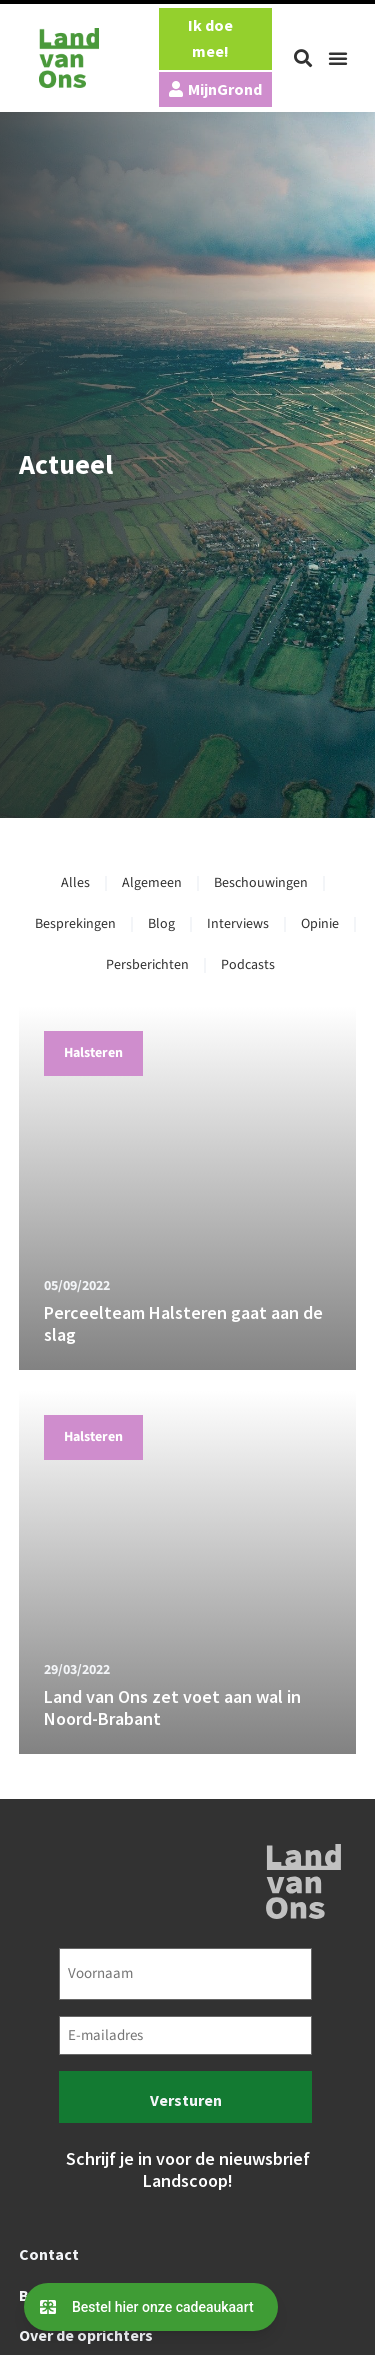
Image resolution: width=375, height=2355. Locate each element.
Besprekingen (75, 924)
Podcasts (248, 965)
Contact (49, 2254)
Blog (161, 924)
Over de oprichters (86, 2335)
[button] (303, 58)
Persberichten (147, 965)
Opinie (320, 924)
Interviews (238, 924)
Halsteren (93, 1053)
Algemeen (152, 883)
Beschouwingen (261, 883)
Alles (75, 883)
